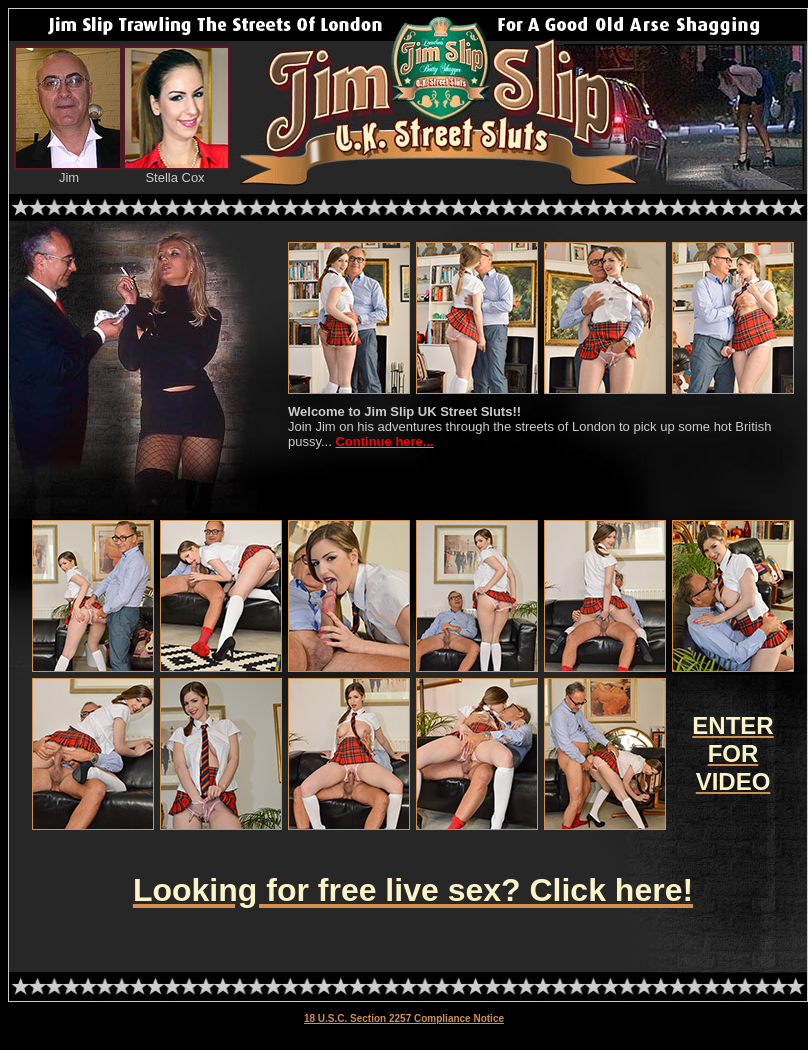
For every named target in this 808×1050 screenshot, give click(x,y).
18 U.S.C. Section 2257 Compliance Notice (404, 1018)
